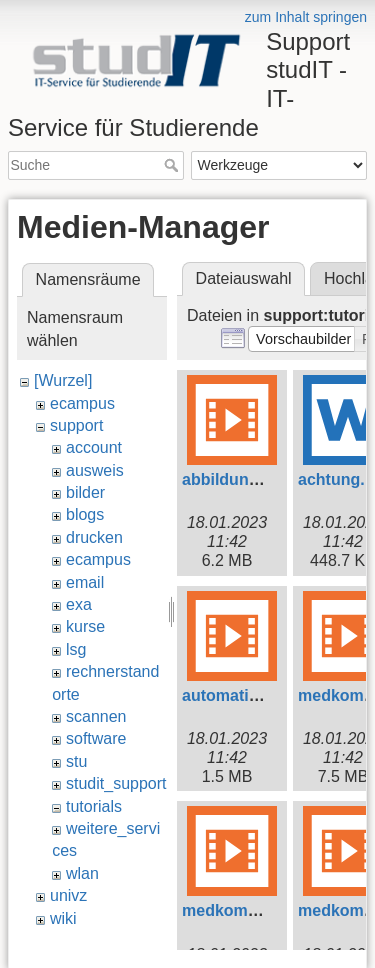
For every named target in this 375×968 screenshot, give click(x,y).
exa (79, 604)
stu (76, 761)
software (96, 738)
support (76, 425)
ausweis (95, 470)
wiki (63, 918)
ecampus (82, 403)
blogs (85, 514)
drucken (94, 537)
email (85, 582)
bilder (85, 492)
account (94, 447)
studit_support (116, 783)
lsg (76, 649)
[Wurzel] (63, 380)
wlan (82, 873)
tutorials (94, 806)
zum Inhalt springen (306, 17)
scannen (96, 716)
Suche (173, 165)
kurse (85, 626)
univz (68, 895)
